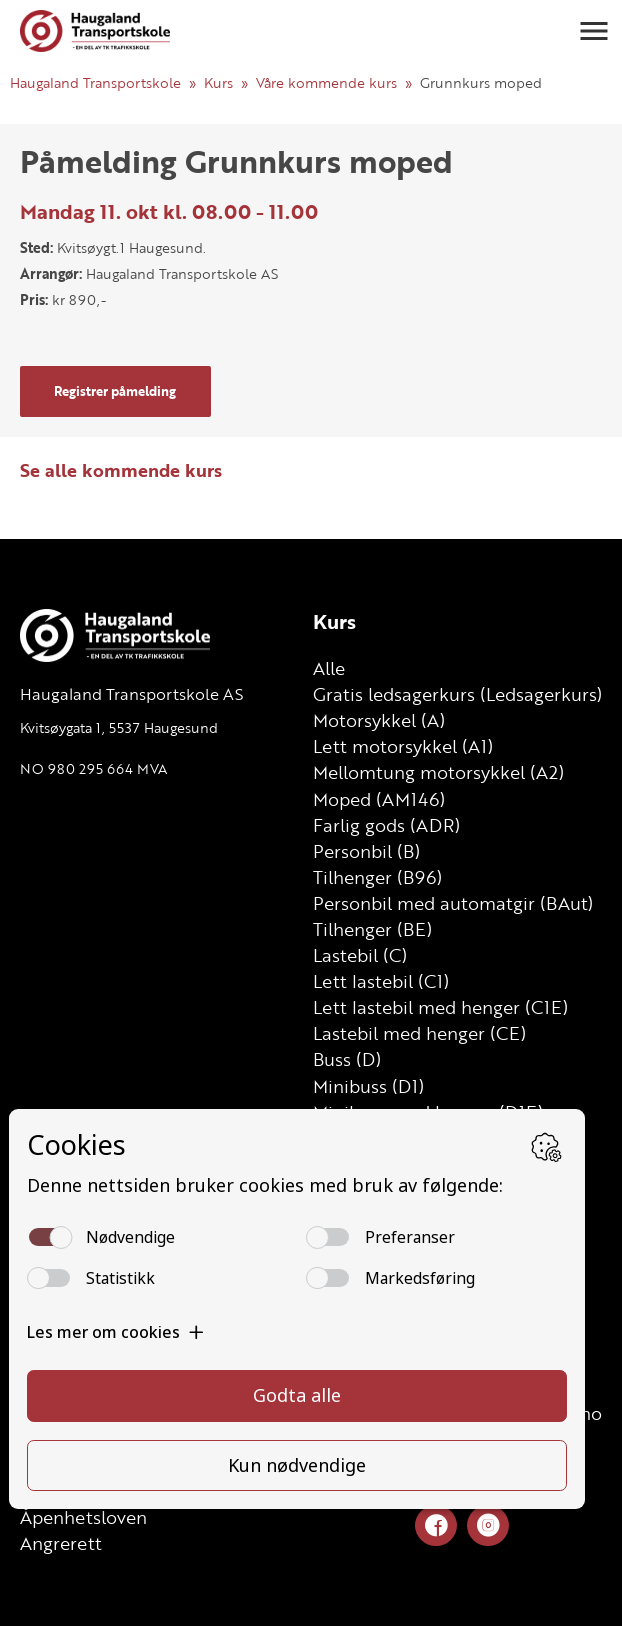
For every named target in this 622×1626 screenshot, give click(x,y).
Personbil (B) (366, 851)
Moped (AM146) (379, 799)
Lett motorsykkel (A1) (403, 746)
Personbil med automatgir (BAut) (453, 903)
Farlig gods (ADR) (386, 825)
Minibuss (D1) (368, 1086)
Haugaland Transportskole (95, 82)
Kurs (218, 82)
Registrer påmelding (115, 391)
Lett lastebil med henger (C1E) (440, 1007)
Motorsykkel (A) (379, 720)
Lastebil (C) (360, 955)
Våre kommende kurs (326, 82)
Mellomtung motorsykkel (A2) (438, 772)
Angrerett (61, 1543)
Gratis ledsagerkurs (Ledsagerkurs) (457, 694)
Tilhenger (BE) (372, 929)
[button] (594, 31)
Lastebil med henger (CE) (419, 1033)
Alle (329, 668)
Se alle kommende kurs (121, 470)
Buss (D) (347, 1059)
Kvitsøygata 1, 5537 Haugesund (119, 727)
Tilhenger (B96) (377, 877)
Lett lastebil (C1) (381, 981)
